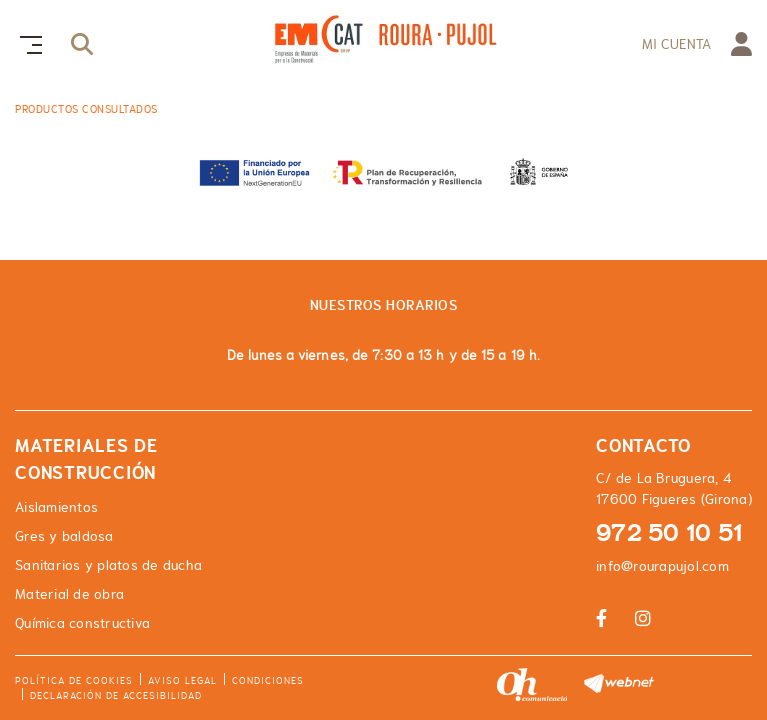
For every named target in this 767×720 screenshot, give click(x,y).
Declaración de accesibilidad (116, 695)
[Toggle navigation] (27, 42)
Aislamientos (56, 507)
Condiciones (268, 680)
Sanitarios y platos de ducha (108, 565)
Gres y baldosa (64, 536)
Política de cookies (74, 680)
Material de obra (69, 594)
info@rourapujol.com (662, 566)
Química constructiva (82, 623)
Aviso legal (182, 680)
